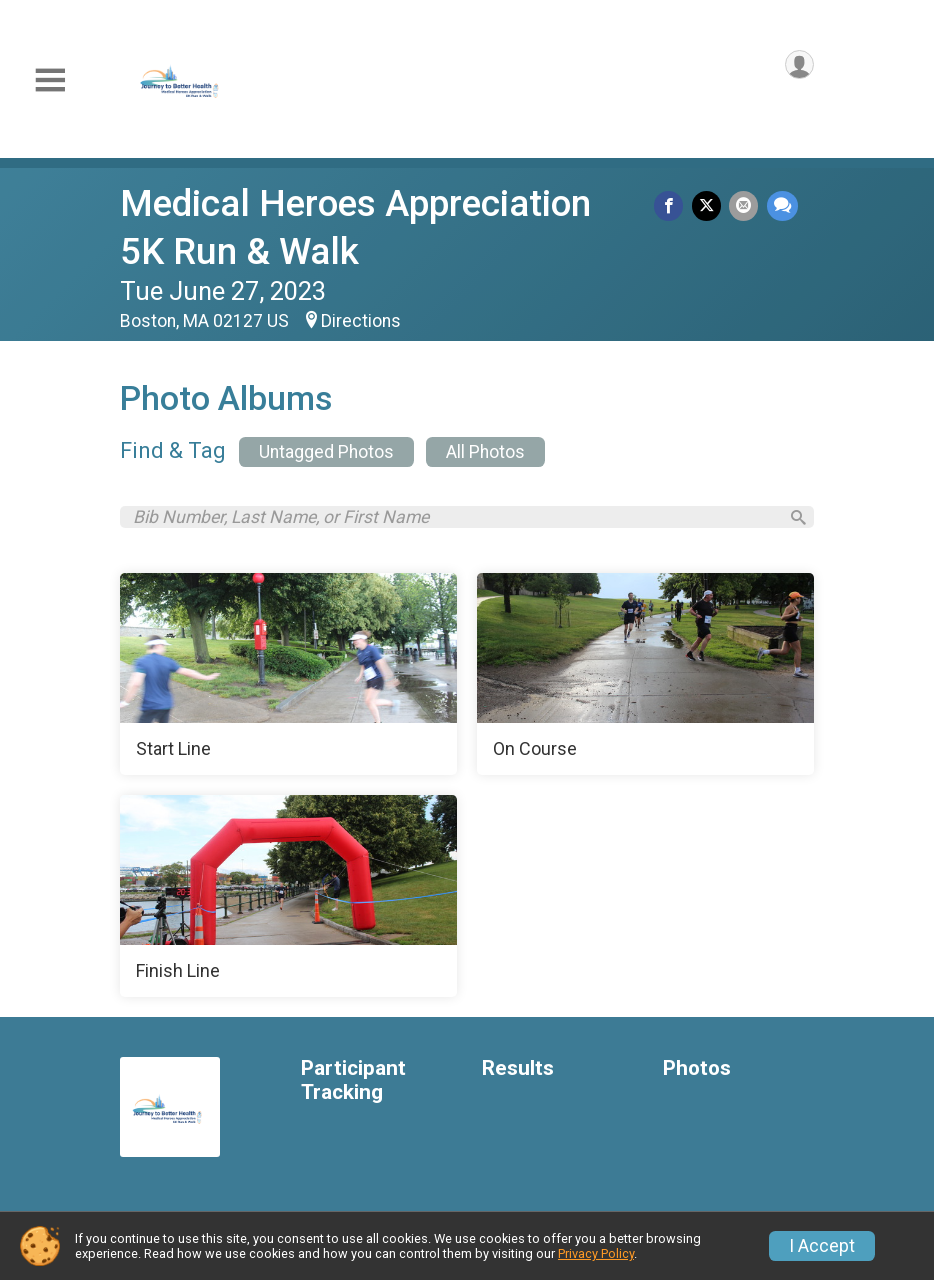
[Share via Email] (746, 207)
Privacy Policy (596, 1253)
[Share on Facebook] (676, 207)
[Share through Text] (782, 207)
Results (518, 1074)
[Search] (790, 520)
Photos (697, 1074)
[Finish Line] (288, 902)
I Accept (822, 1246)
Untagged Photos (326, 452)
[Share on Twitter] (711, 207)
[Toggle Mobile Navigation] (50, 80)
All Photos (485, 452)
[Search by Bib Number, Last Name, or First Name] (453, 520)
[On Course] (645, 680)
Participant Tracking (353, 1086)
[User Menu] (795, 68)
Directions (361, 321)
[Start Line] (288, 680)
